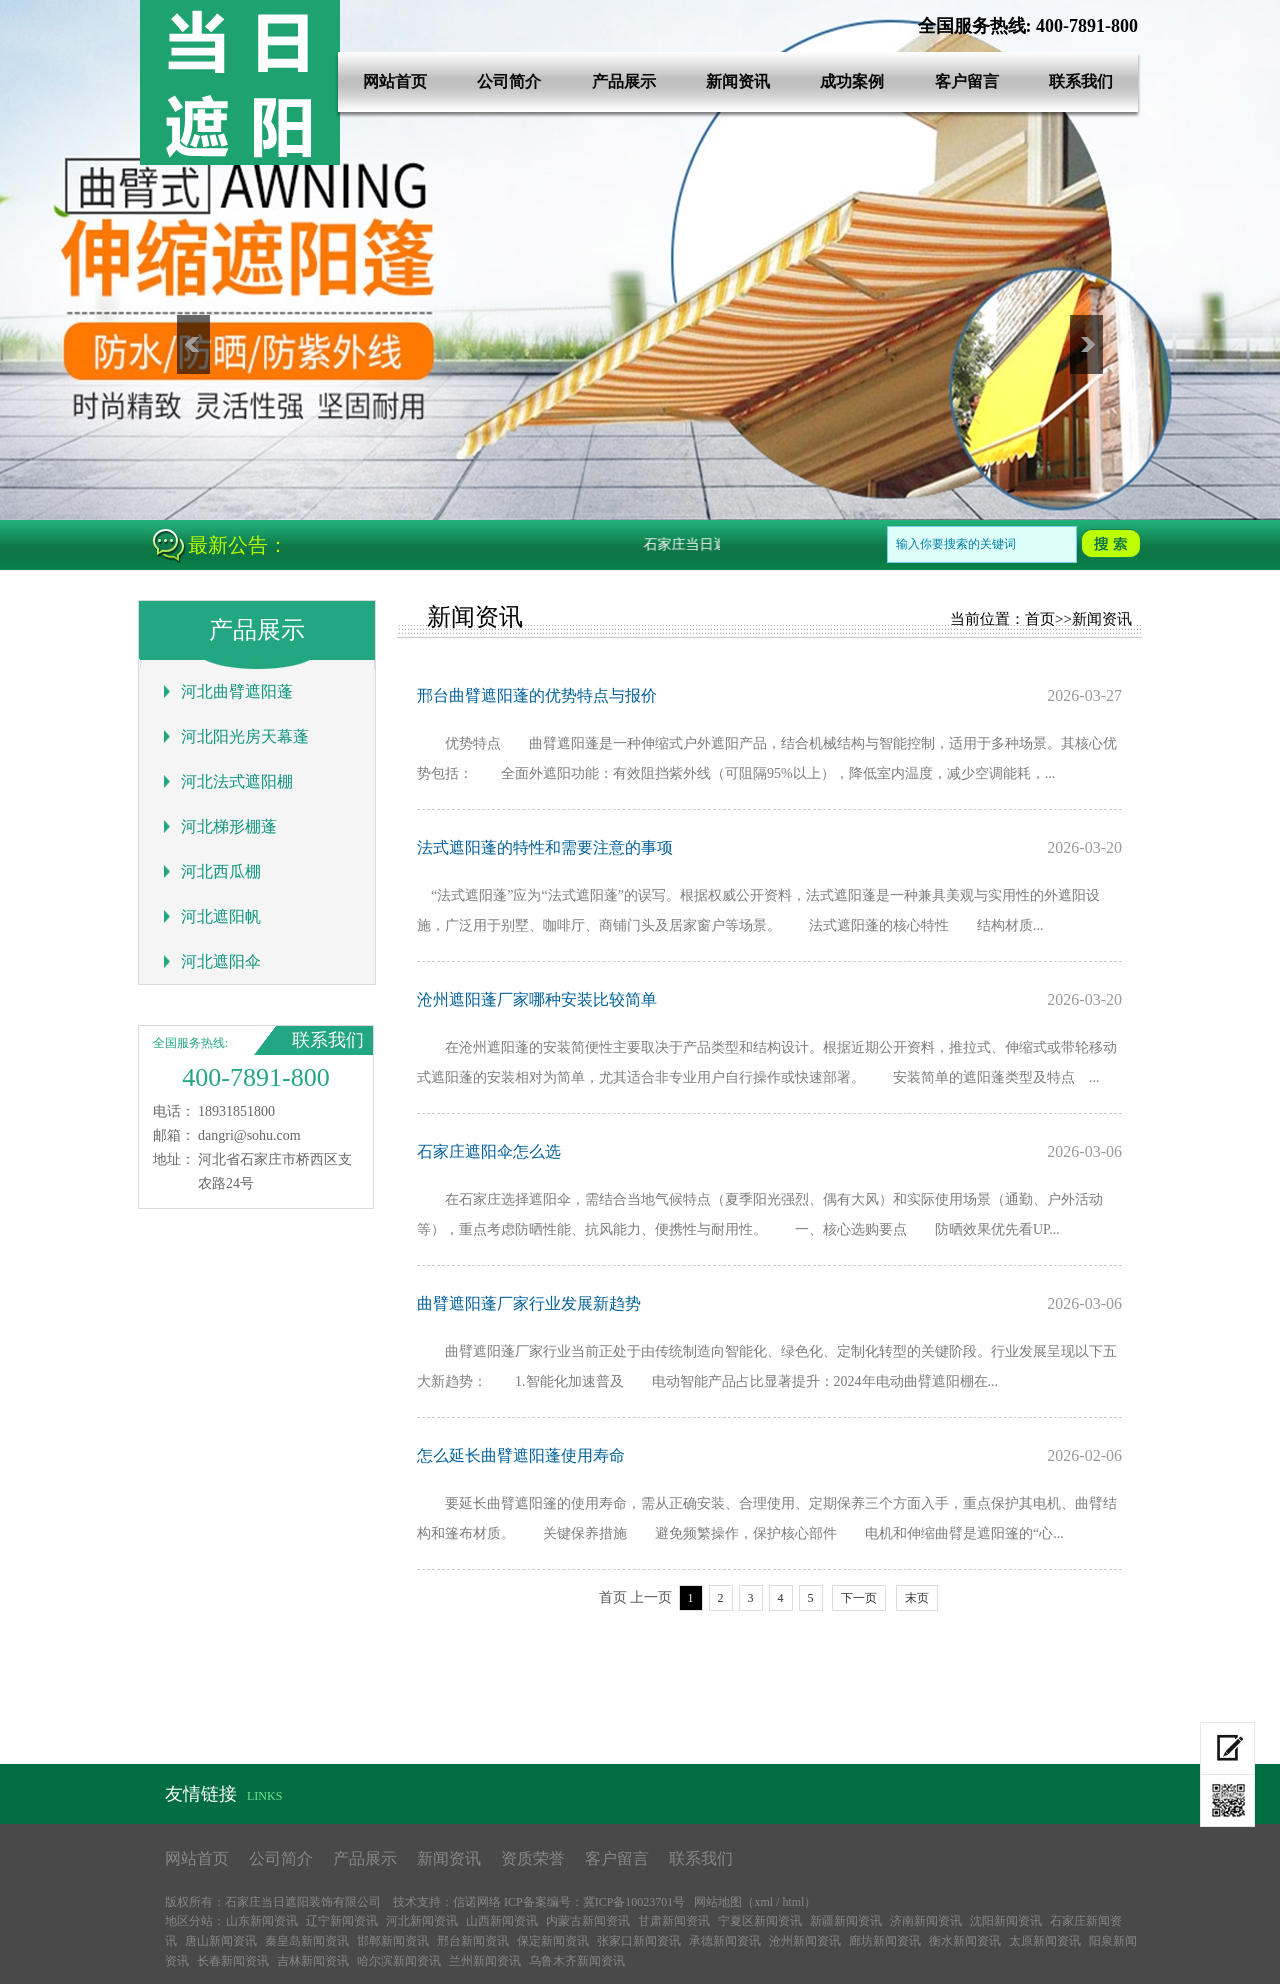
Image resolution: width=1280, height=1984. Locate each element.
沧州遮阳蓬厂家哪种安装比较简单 (537, 999)
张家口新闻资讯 (639, 1941)
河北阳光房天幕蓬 (245, 736)
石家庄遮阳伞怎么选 (489, 1151)
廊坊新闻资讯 (885, 1941)
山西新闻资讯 (502, 1921)
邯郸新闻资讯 (393, 1941)
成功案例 (852, 81)
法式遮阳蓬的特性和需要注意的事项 (545, 847)
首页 (1040, 619)
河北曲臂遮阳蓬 (237, 691)
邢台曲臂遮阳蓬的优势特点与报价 (537, 695)
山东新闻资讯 (262, 1921)
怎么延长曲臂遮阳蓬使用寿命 (521, 1455)
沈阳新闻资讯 (1006, 1921)
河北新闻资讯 (422, 1921)
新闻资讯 (738, 81)
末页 (917, 1598)
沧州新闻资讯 (805, 1941)
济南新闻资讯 (926, 1921)
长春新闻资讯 (233, 1961)
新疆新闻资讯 (846, 1921)
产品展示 (624, 81)
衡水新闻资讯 (965, 1941)
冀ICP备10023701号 (634, 1902)
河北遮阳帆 (221, 916)
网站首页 (395, 81)
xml (763, 1902)
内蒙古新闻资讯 (588, 1921)
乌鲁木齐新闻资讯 (577, 1961)
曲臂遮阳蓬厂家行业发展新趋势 (529, 1303)
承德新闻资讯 (725, 1941)
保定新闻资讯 (553, 1941)
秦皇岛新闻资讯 (307, 1941)
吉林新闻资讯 (313, 1961)
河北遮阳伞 (221, 961)
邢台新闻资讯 (473, 1941)
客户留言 (967, 81)
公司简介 (509, 81)
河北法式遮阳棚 (237, 781)
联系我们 (1081, 81)
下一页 (859, 1598)
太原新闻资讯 (1045, 1941)
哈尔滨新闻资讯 (399, 1961)
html (793, 1902)
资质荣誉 (533, 1858)
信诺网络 (477, 1902)
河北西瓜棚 (221, 871)
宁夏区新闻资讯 (760, 1921)
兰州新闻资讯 (485, 1961)
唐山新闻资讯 (221, 1941)
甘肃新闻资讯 (674, 1921)
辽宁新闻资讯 (342, 1921)
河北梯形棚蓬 (229, 826)
